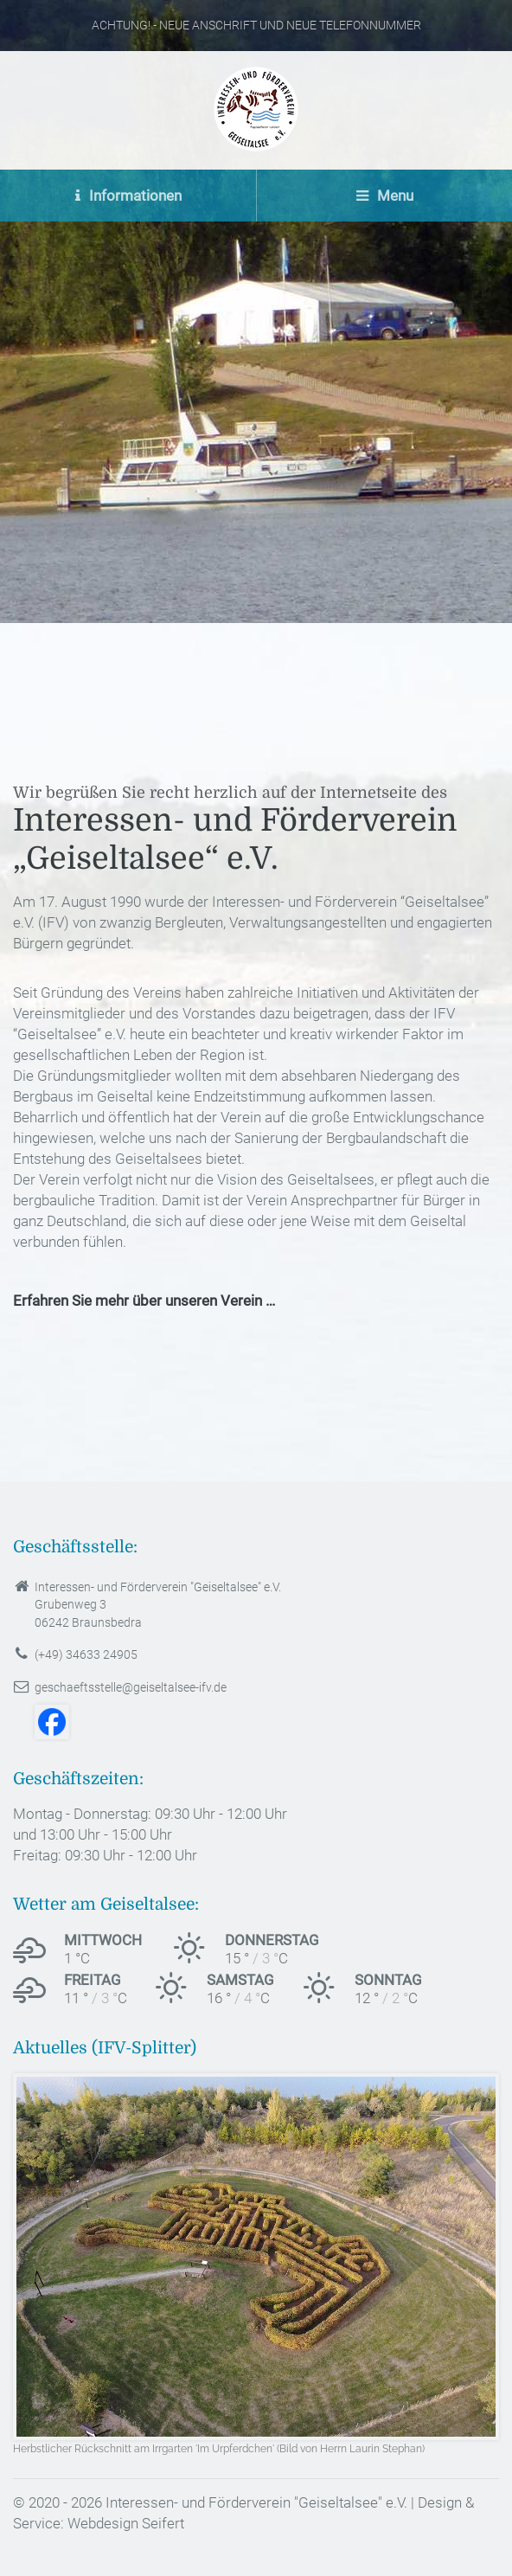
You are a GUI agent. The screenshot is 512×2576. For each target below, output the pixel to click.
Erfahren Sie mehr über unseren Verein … (144, 1300)
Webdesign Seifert (125, 2523)
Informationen (128, 195)
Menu (384, 195)
